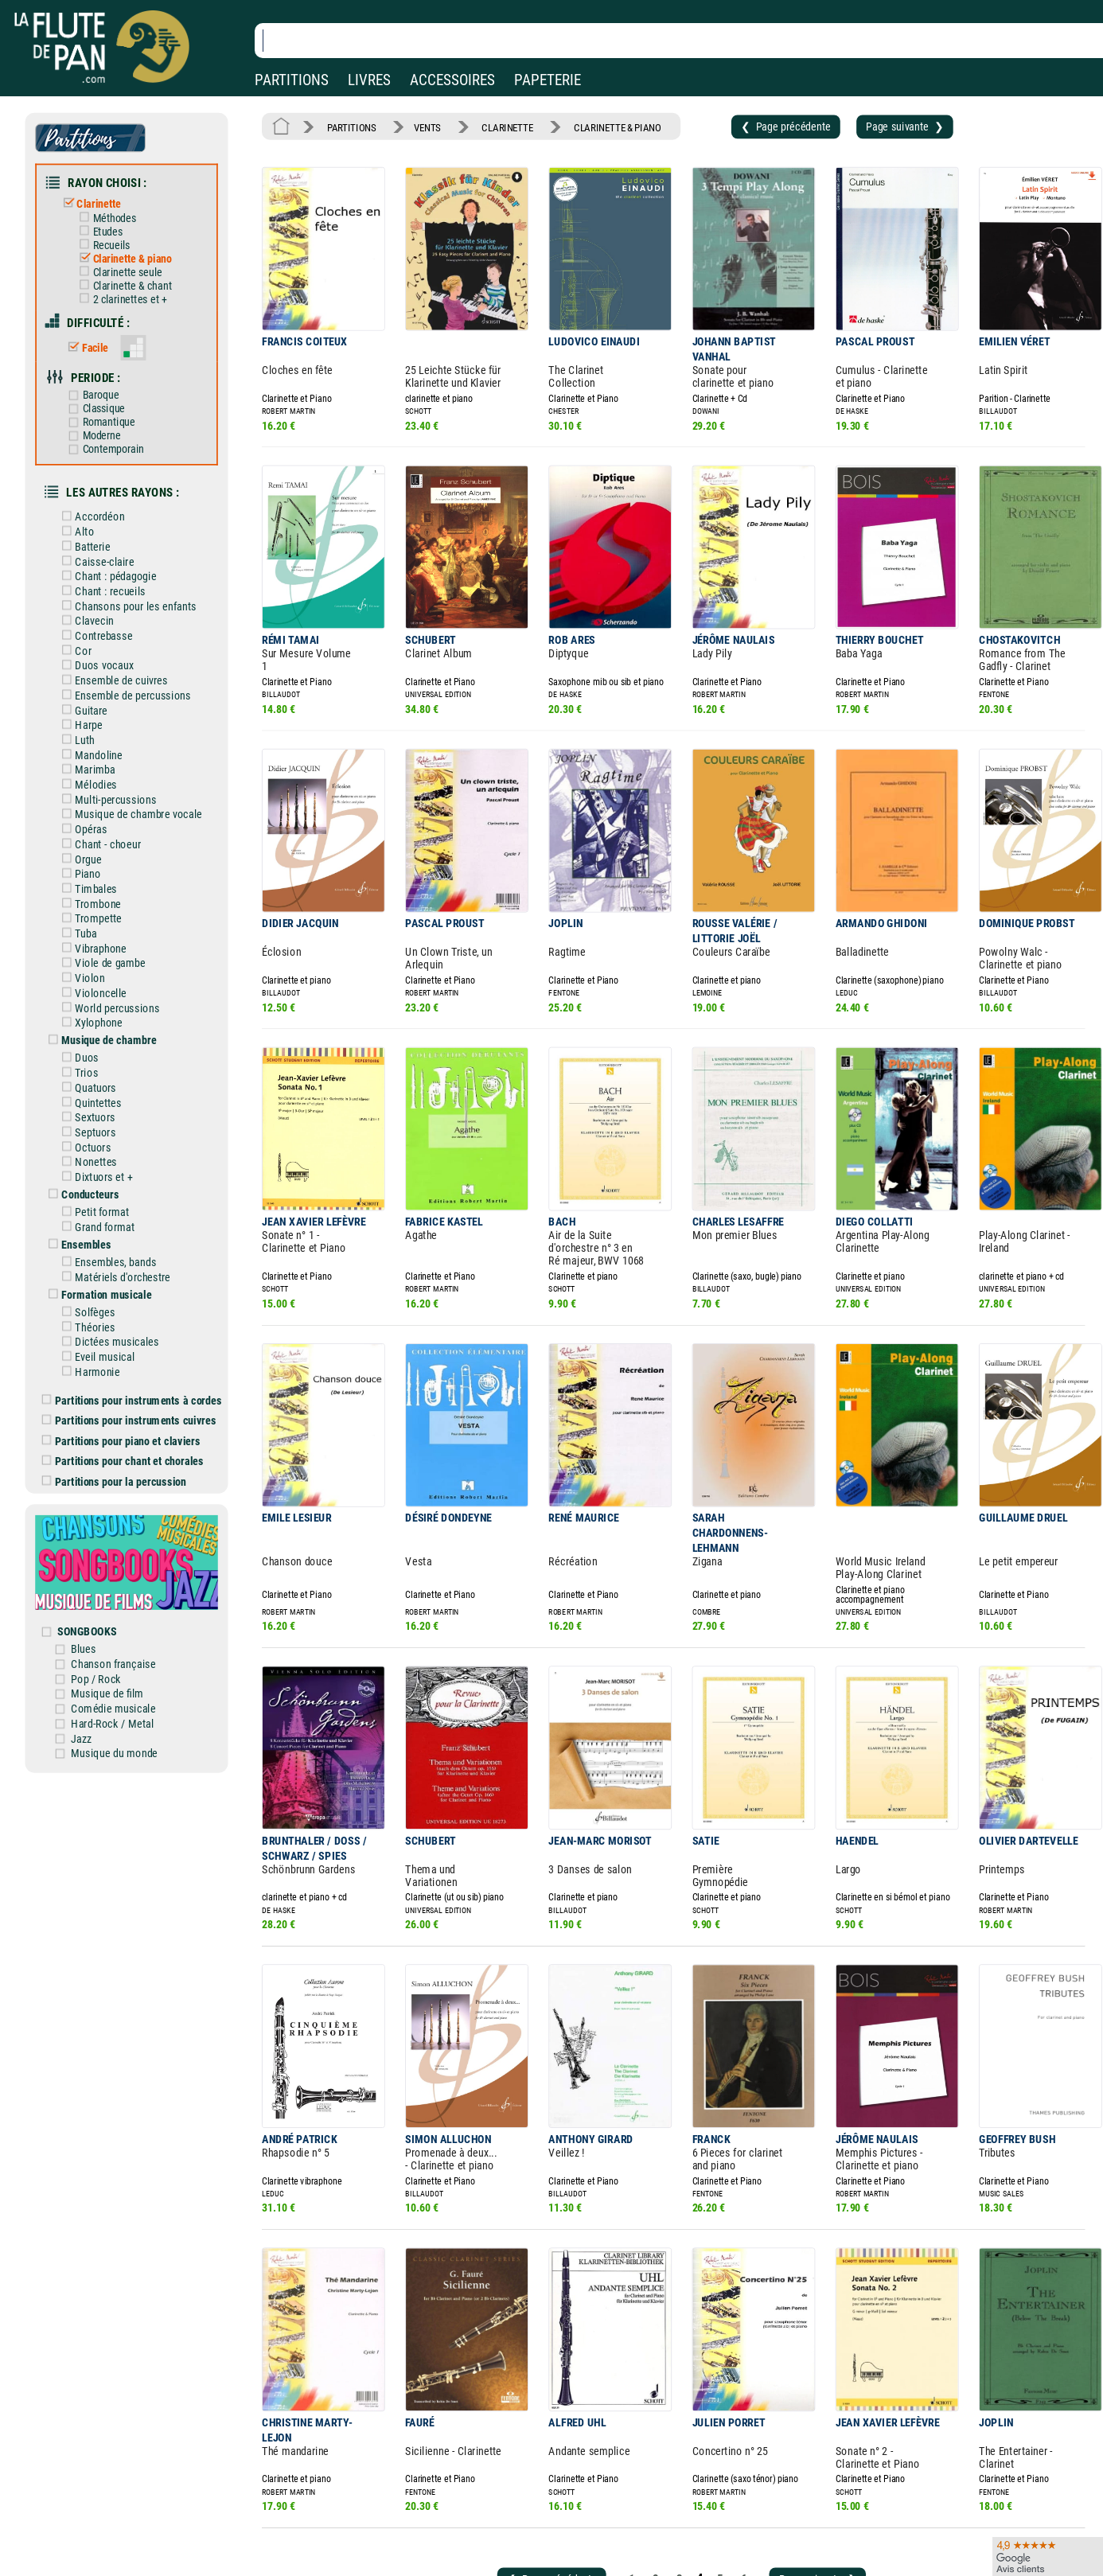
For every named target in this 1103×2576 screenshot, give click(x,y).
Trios (90, 1014)
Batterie (96, 519)
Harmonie (100, 1296)
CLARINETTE (495, 125)
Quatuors (98, 1029)
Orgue (91, 814)
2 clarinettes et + (131, 287)
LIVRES (369, 80)
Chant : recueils (112, 561)
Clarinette (102, 197)
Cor (86, 618)
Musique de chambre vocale (139, 772)
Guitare (94, 674)
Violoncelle (103, 939)
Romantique (110, 403)
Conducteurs (93, 1129)
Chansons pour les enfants (136, 576)
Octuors (96, 1084)
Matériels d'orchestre (124, 1207)
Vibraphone (103, 897)
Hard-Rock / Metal (124, 1627)
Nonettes (99, 1099)
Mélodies (99, 744)
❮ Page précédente (757, 125)
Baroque (103, 378)
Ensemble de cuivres (123, 646)
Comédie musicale (125, 1613)
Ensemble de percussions (133, 659)
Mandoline (101, 716)
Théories (98, 1254)
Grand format (107, 1160)
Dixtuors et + (106, 1113)
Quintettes (101, 1043)
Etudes (110, 224)
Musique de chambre (111, 984)
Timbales (99, 842)
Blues (97, 1557)
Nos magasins (124, 2536)
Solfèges (98, 1240)
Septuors (98, 1071)
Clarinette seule (129, 262)
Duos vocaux (106, 631)
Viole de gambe (112, 912)
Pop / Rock (108, 1585)
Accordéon (102, 491)
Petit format (104, 1146)
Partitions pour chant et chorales (133, 1380)
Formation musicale (109, 1224)
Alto (88, 506)
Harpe (92, 687)
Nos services (120, 2559)
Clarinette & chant (133, 275)
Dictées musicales (118, 1268)
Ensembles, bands (117, 1193)
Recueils (113, 237)
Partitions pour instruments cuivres (139, 1341)
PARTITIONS (292, 80)
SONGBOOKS (100, 1540)
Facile (97, 333)
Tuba (89, 884)
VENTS (420, 125)
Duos (90, 1001)
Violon (93, 926)
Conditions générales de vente (381, 2559)
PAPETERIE (547, 80)
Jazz (94, 1641)
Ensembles (90, 1177)
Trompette (101, 869)
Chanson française (125, 1571)
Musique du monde (125, 1655)
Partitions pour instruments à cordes (142, 1322)
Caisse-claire (107, 534)
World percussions (119, 954)
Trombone (101, 856)
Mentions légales (337, 2536)
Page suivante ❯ (869, 125)
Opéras (94, 786)
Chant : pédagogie (117, 548)
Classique (105, 390)
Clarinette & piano (133, 249)
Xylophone (101, 967)
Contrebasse (106, 604)
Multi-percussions (117, 757)
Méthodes (116, 211)
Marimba (98, 729)
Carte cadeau (508, 2559)
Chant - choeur (110, 799)
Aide (488, 2535)
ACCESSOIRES (452, 80)
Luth (88, 702)
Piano (91, 827)
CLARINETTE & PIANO (599, 125)
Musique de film (119, 1599)
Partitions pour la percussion (125, 1399)
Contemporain (115, 429)
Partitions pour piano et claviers (131, 1360)
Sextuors (98, 1056)
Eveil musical (107, 1282)
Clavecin (97, 589)
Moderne (104, 416)
